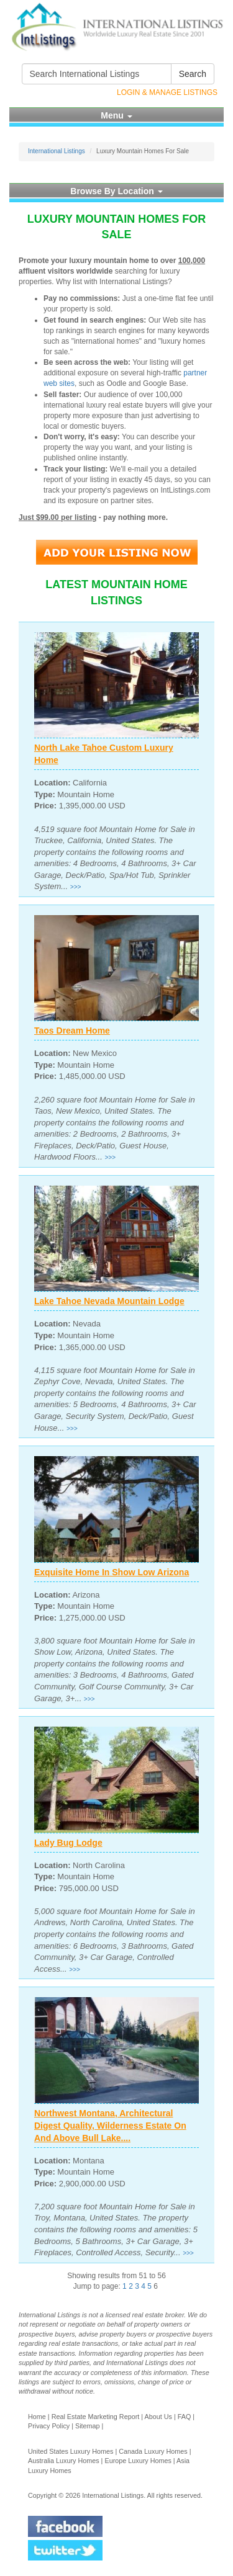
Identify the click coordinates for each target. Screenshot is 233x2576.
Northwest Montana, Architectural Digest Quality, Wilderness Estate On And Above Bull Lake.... (110, 2125)
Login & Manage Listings (167, 92)
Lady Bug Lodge (68, 1843)
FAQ (184, 2416)
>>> (75, 886)
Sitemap (87, 2426)
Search (192, 74)
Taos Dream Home (72, 1030)
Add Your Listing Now (117, 552)
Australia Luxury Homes (63, 2460)
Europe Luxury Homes (137, 2460)
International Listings (56, 151)
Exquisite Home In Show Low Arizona (111, 1572)
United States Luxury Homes (70, 2451)
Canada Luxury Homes (153, 2451)
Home (37, 2416)
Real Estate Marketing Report (96, 2416)
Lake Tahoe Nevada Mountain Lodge (109, 1301)
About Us (157, 2416)
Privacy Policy (49, 2426)
